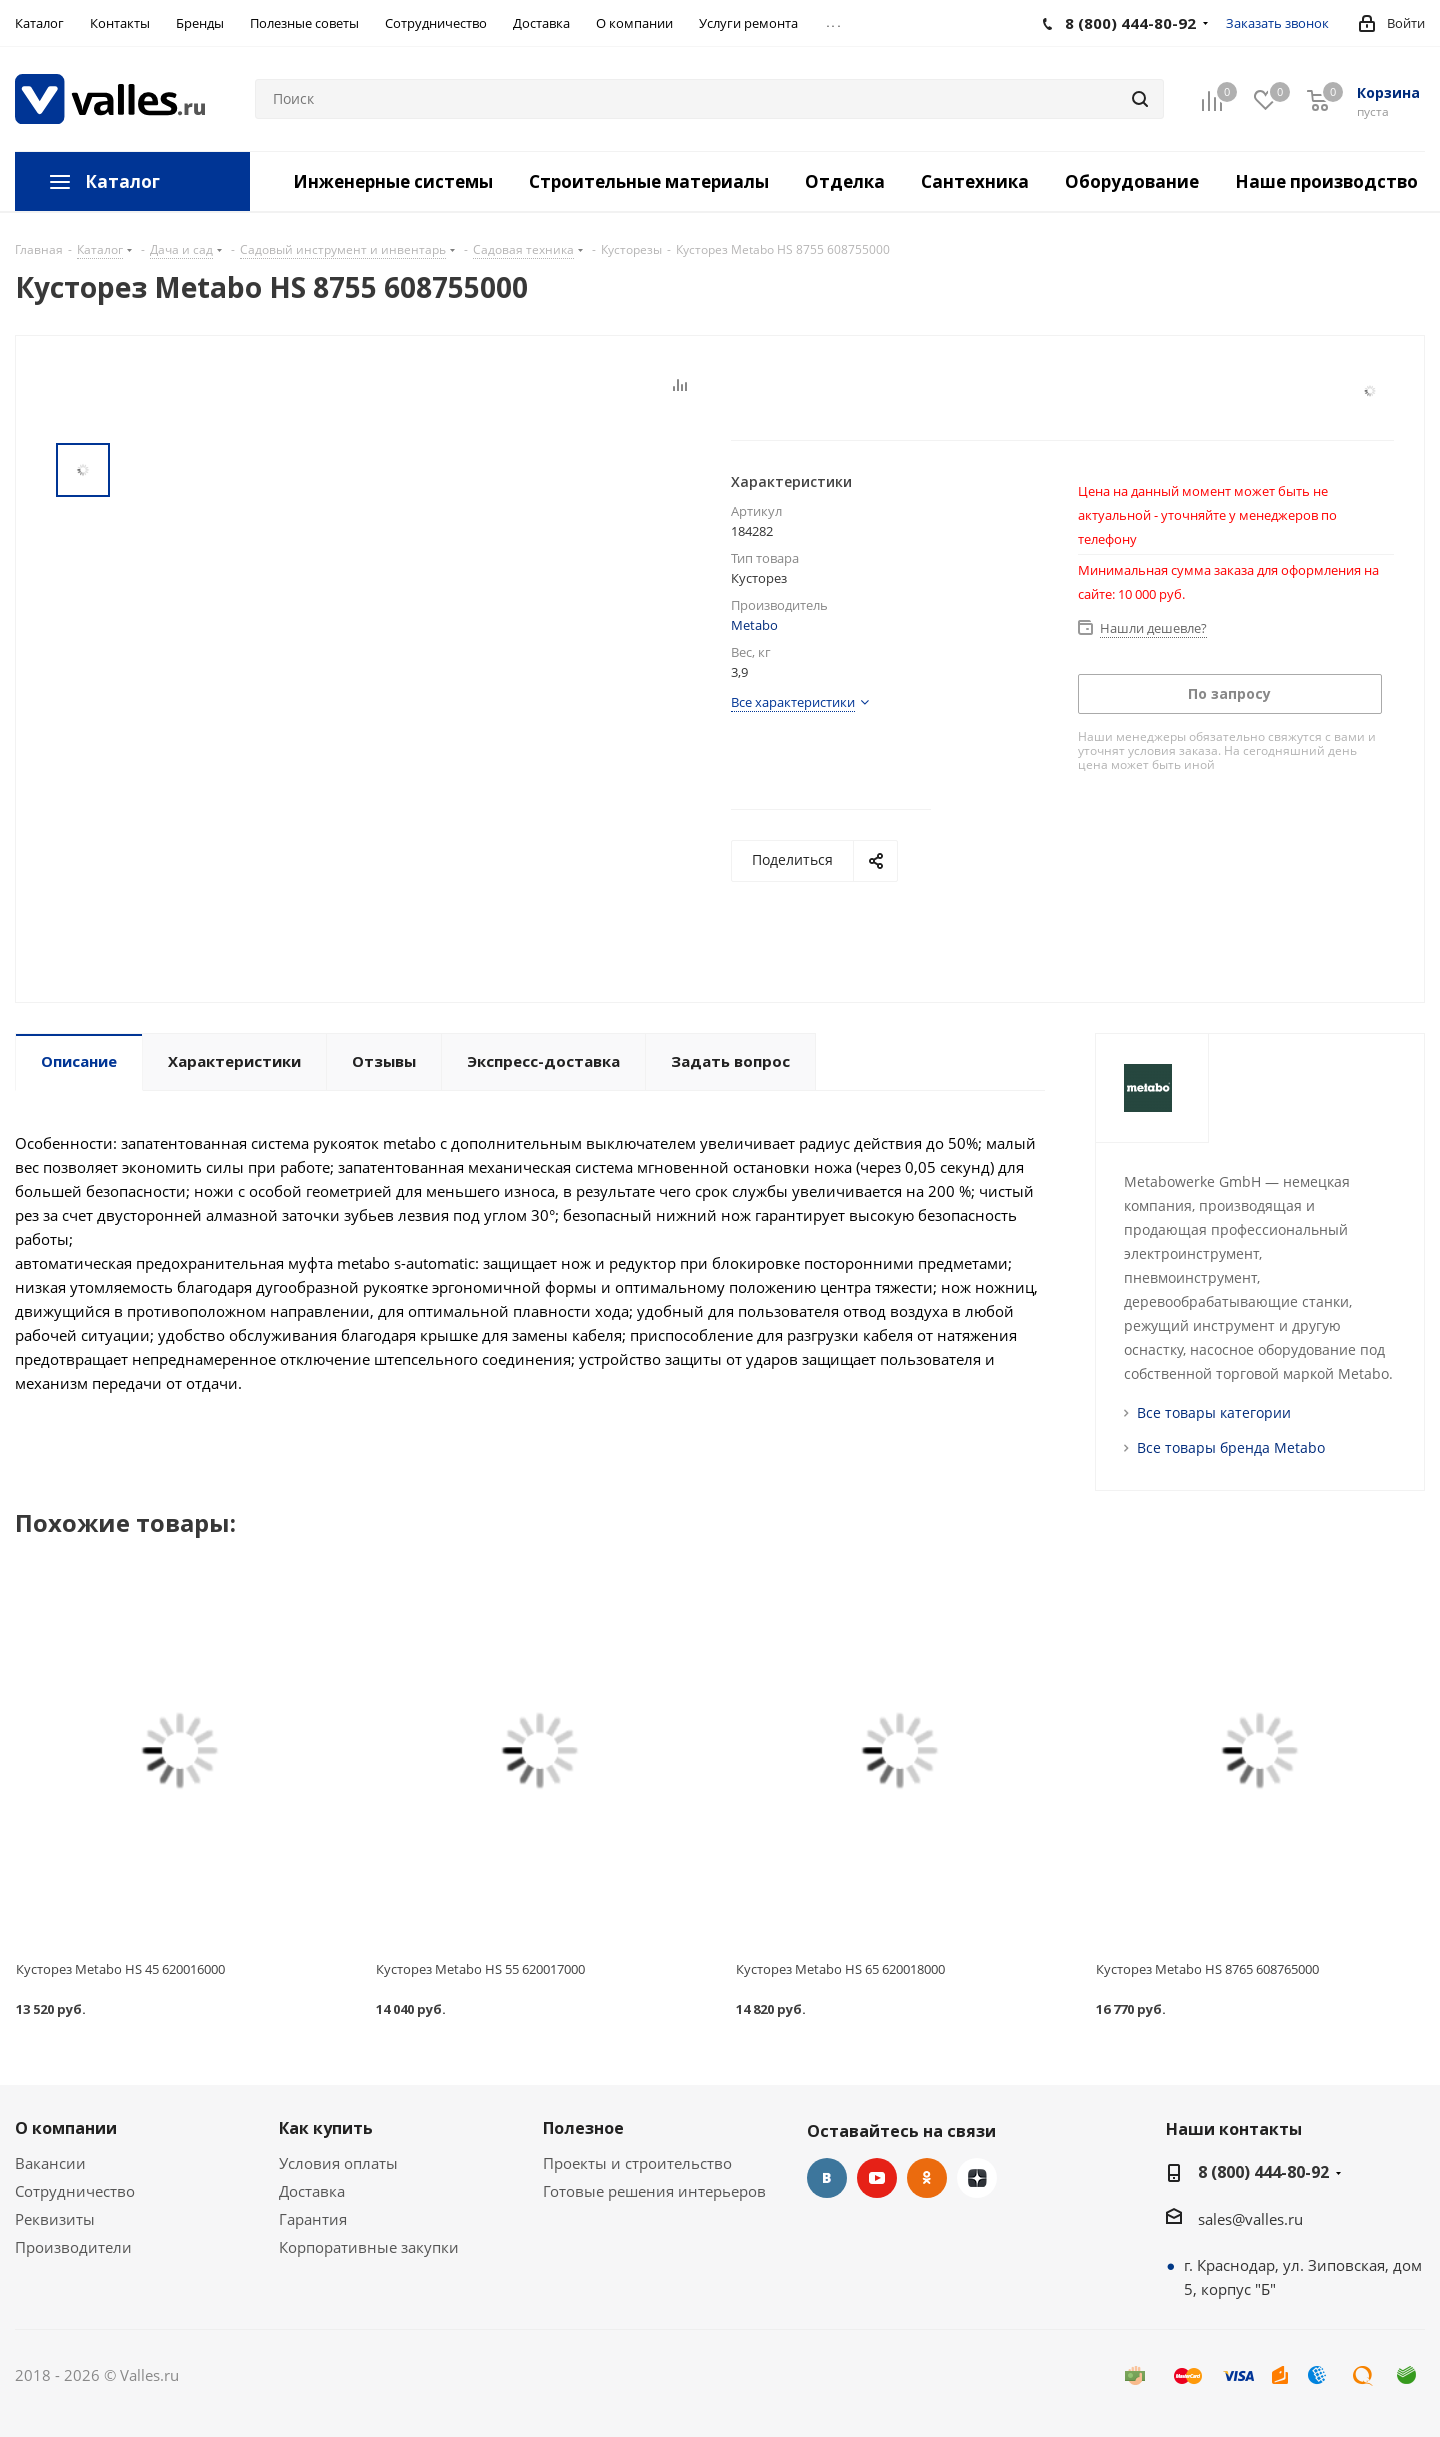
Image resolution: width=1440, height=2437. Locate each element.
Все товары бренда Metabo (1231, 1447)
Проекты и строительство (637, 2163)
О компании (66, 2128)
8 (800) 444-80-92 (1263, 2172)
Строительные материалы (649, 181)
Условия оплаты (338, 2163)
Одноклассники (927, 2178)
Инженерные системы (393, 181)
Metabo (754, 625)
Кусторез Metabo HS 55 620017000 (480, 1969)
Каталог (122, 181)
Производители (73, 2247)
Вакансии (50, 2163)
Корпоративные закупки (369, 2247)
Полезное (583, 2128)
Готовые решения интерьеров (654, 2191)
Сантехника (975, 181)
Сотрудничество (75, 2191)
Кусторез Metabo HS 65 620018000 (840, 1969)
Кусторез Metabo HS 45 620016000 (120, 1969)
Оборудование (1132, 181)
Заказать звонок (1277, 23)
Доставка (312, 2191)
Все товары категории (1214, 1412)
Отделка (845, 181)
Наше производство (1326, 181)
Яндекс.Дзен (977, 2178)
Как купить (326, 2128)
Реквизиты (55, 2219)
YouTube (877, 2178)
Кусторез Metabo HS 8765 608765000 (1207, 1969)
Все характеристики (793, 702)
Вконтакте (827, 2178)
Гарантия (313, 2219)
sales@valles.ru (1250, 2219)
